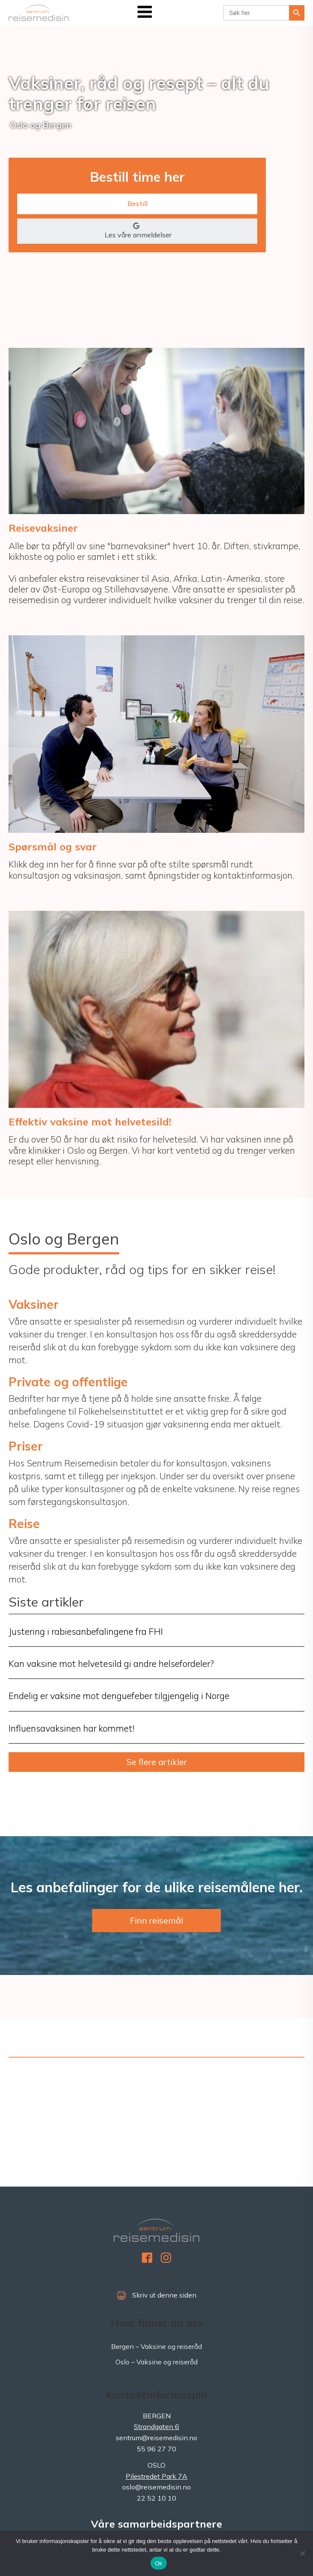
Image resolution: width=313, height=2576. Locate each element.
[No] (302, 2553)
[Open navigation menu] (145, 13)
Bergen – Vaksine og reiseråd (156, 2346)
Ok (158, 2563)
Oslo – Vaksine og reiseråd (156, 2362)
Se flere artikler (156, 1761)
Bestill (137, 203)
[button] (137, 231)
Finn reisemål (156, 1920)
